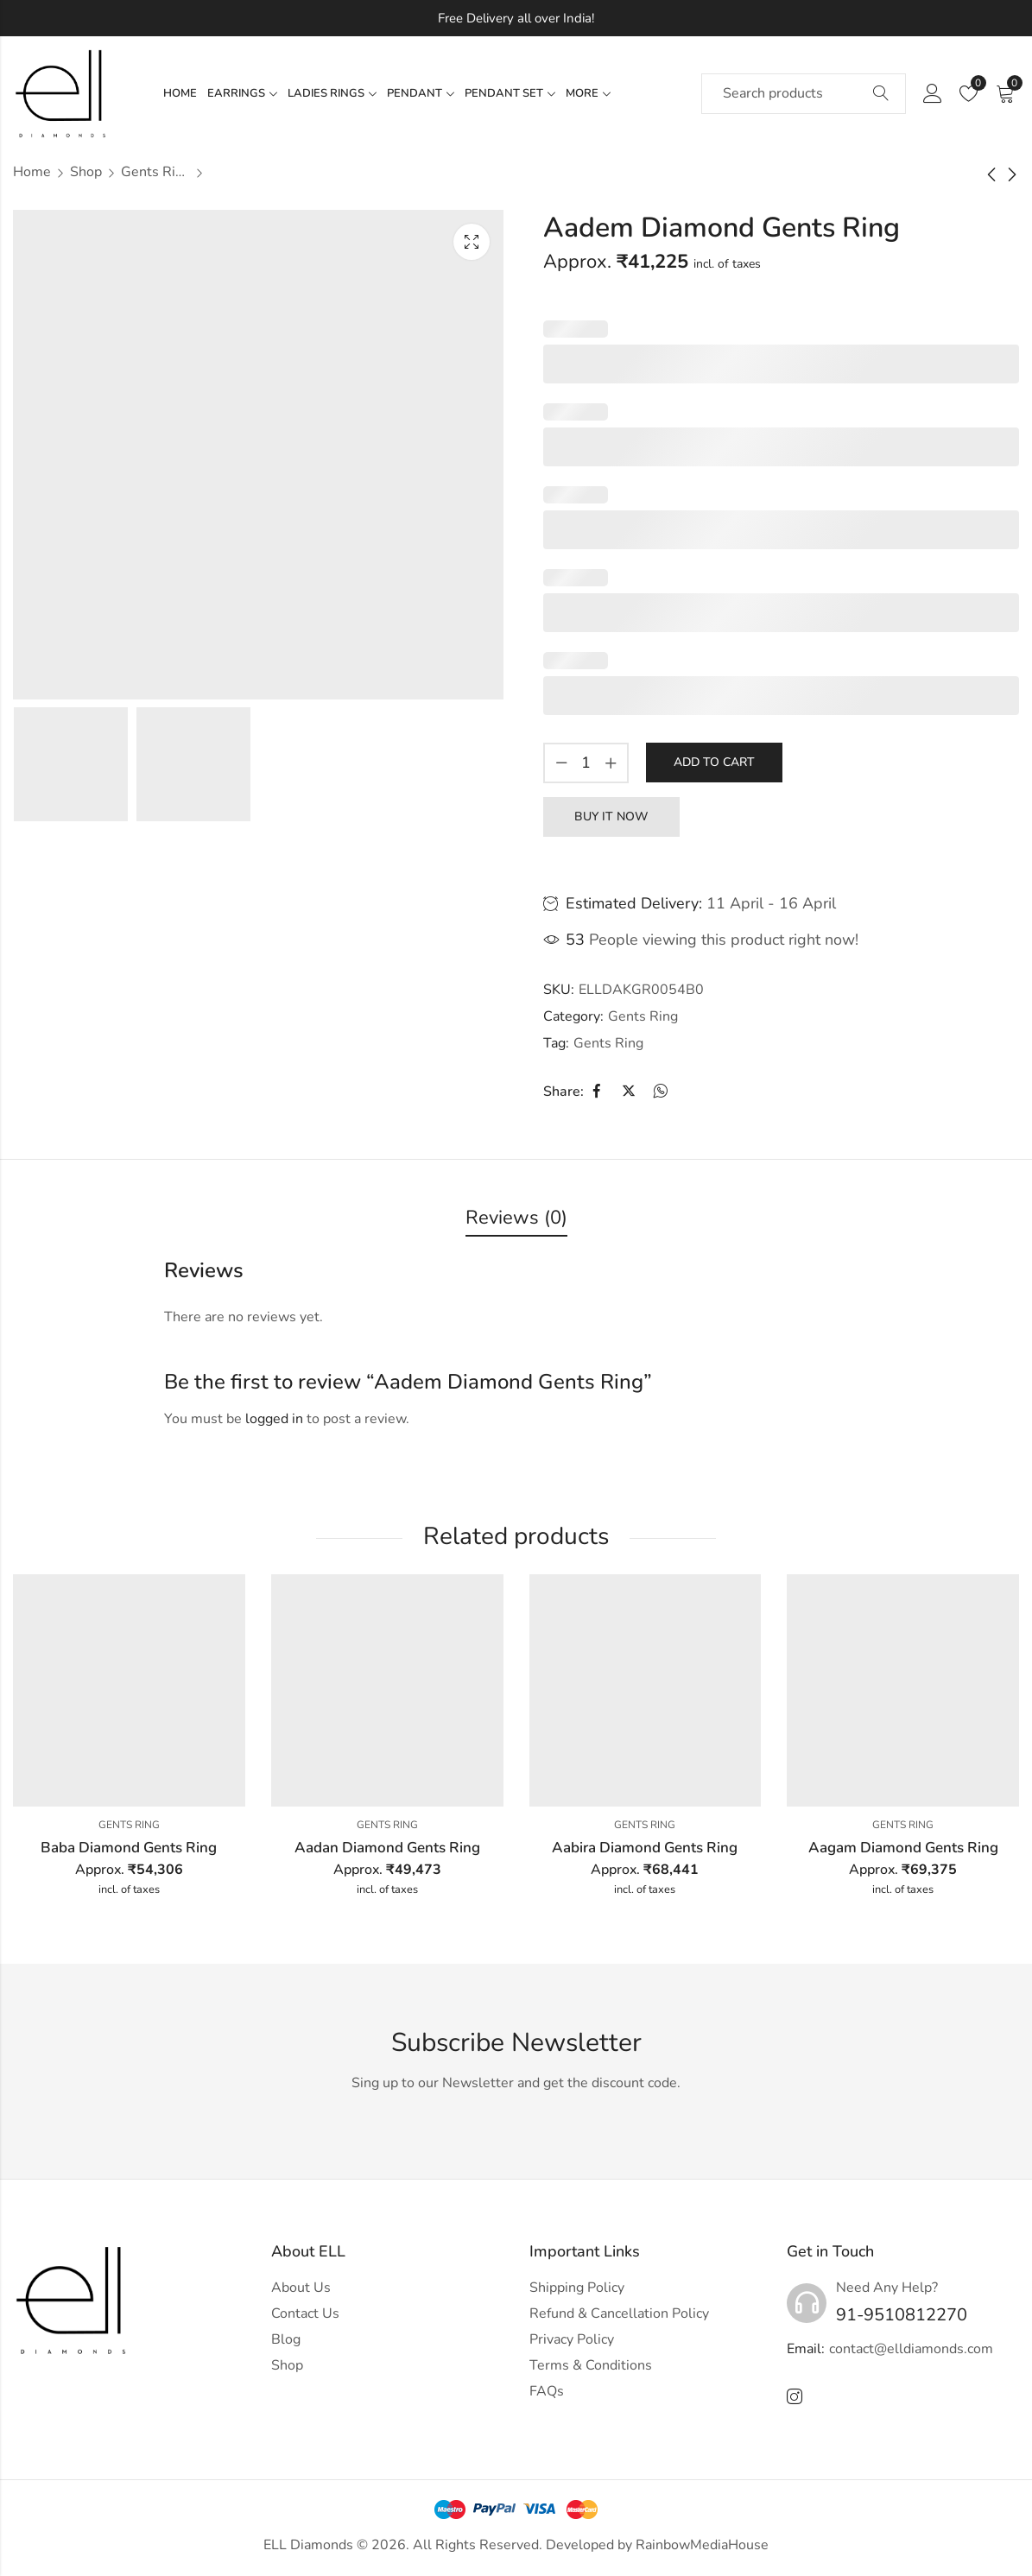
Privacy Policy (571, 2339)
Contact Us (305, 2313)
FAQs (546, 2391)
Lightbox (471, 242)
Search (881, 94)
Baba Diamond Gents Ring (129, 1848)
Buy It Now (611, 816)
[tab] (516, 1219)
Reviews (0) (516, 1218)
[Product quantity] (586, 763)
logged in (274, 1418)
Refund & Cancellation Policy (619, 2313)
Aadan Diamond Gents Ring (387, 1848)
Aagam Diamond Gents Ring (903, 1848)
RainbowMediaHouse (702, 2544)
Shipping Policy (576, 2287)
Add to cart (714, 762)
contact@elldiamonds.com (911, 2348)
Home (32, 171)
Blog (286, 2339)
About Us (301, 2287)
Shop (86, 171)
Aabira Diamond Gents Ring (645, 1848)
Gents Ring (155, 171)
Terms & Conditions (590, 2365)
